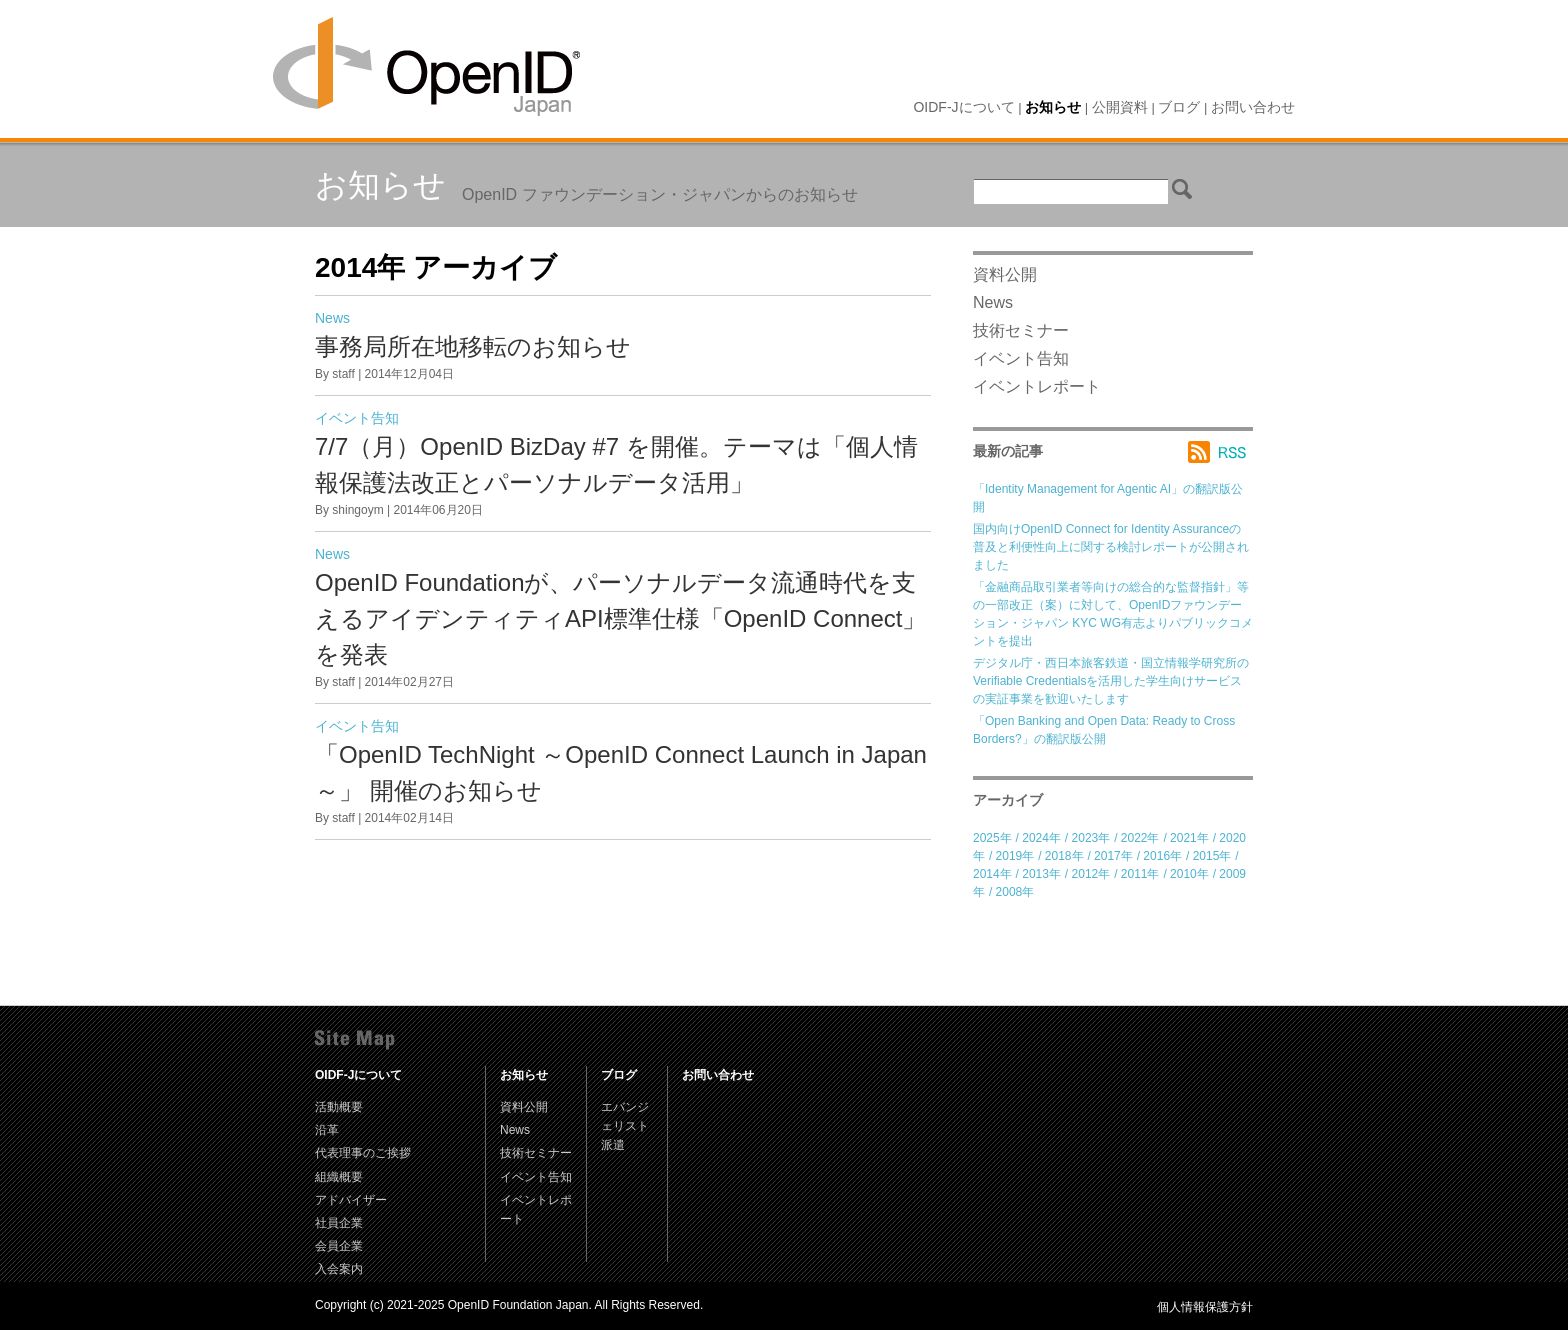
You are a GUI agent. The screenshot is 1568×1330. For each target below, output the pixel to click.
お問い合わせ (1253, 107)
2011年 (1140, 874)
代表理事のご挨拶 (363, 1153)
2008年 (1015, 892)
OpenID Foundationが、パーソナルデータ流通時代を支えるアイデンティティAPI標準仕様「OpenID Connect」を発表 (620, 618)
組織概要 (339, 1177)
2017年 (1113, 856)
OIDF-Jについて (963, 107)
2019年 (1015, 856)
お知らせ (1053, 107)
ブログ (1179, 107)
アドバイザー (351, 1200)
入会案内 (339, 1269)
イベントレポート (1037, 386)
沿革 (327, 1130)
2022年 (1140, 838)
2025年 (992, 838)
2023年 (1091, 838)
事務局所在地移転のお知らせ (473, 346)
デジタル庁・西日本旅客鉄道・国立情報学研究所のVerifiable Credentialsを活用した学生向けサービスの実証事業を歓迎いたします (1111, 681)
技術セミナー (1021, 330)
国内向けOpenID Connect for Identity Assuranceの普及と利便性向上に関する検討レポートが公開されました (1111, 547)
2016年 (1162, 856)
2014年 (992, 874)
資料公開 (1005, 274)
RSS (1220, 452)
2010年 (1189, 874)
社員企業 (339, 1223)
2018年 (1064, 856)
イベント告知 (357, 418)
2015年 (1212, 856)
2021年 (1189, 838)
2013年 (1041, 874)
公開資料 (1120, 107)
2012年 (1091, 874)
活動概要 (339, 1107)
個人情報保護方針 (1205, 1307)
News (332, 318)
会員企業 (339, 1246)
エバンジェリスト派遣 (625, 1126)
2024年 (1041, 838)
